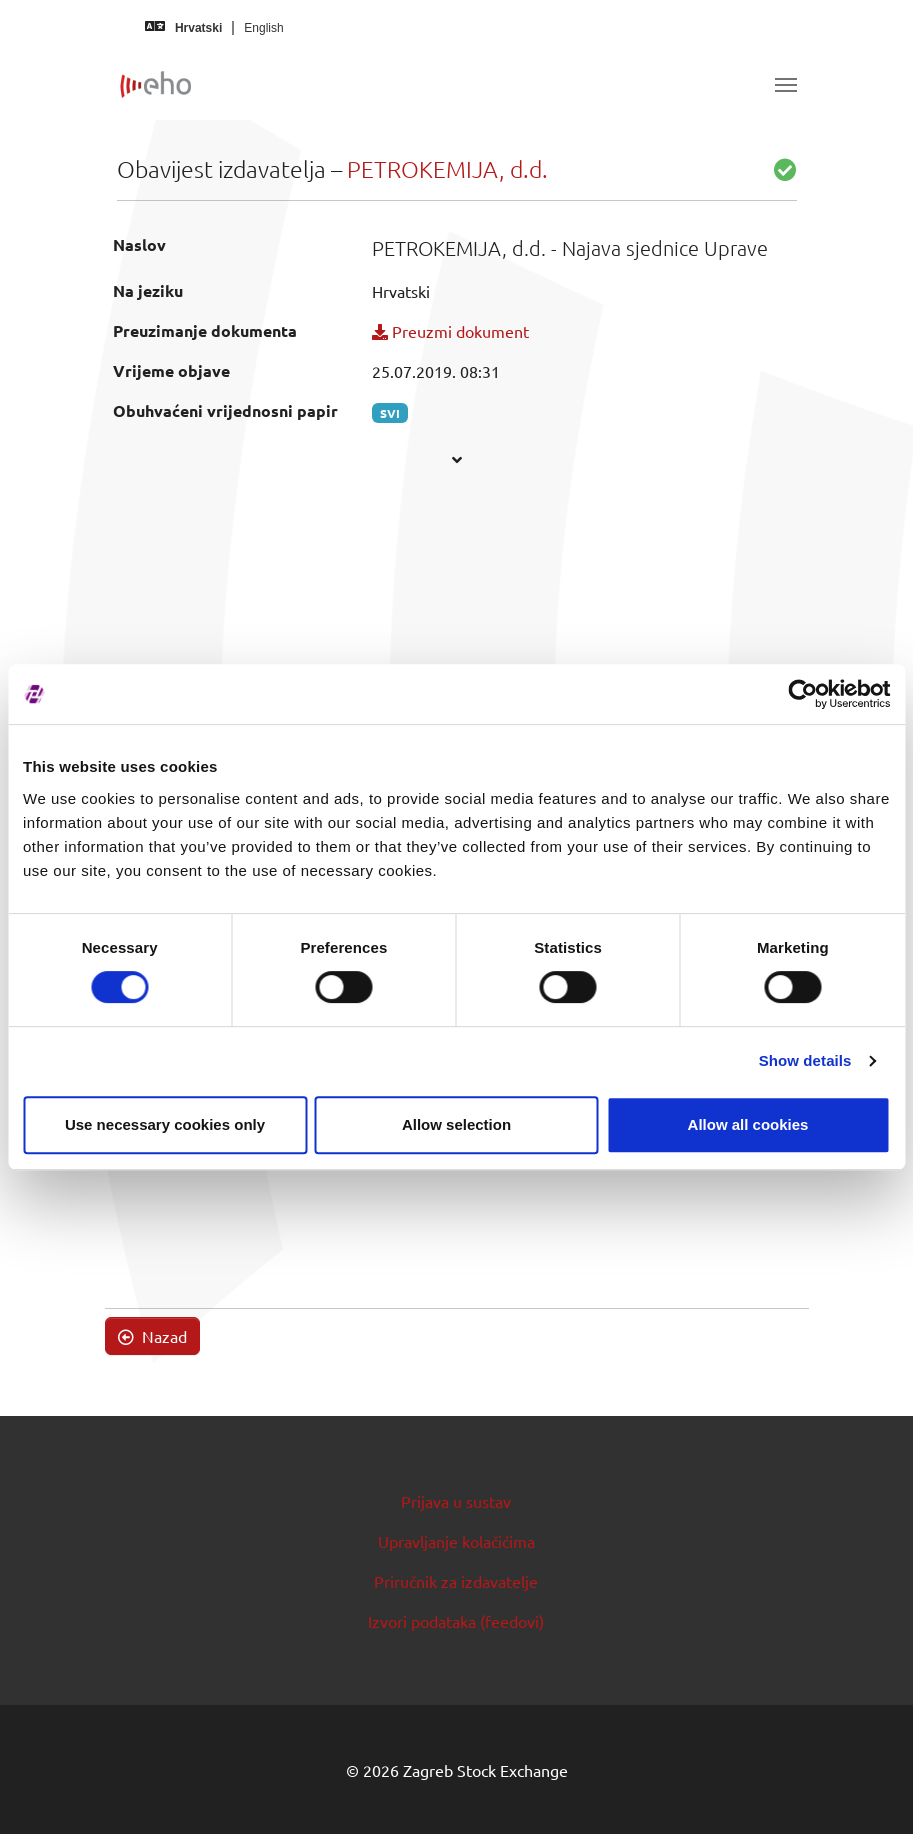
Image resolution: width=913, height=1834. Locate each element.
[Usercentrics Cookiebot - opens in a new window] (802, 694)
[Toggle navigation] (786, 85)
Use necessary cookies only (165, 1124)
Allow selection (456, 1124)
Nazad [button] (152, 1336)
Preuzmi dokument (450, 331)
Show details (805, 1060)
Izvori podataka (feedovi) (456, 1621)
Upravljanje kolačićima (456, 1541)
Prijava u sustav (456, 1501)
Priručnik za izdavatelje (456, 1581)
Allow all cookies (748, 1124)
